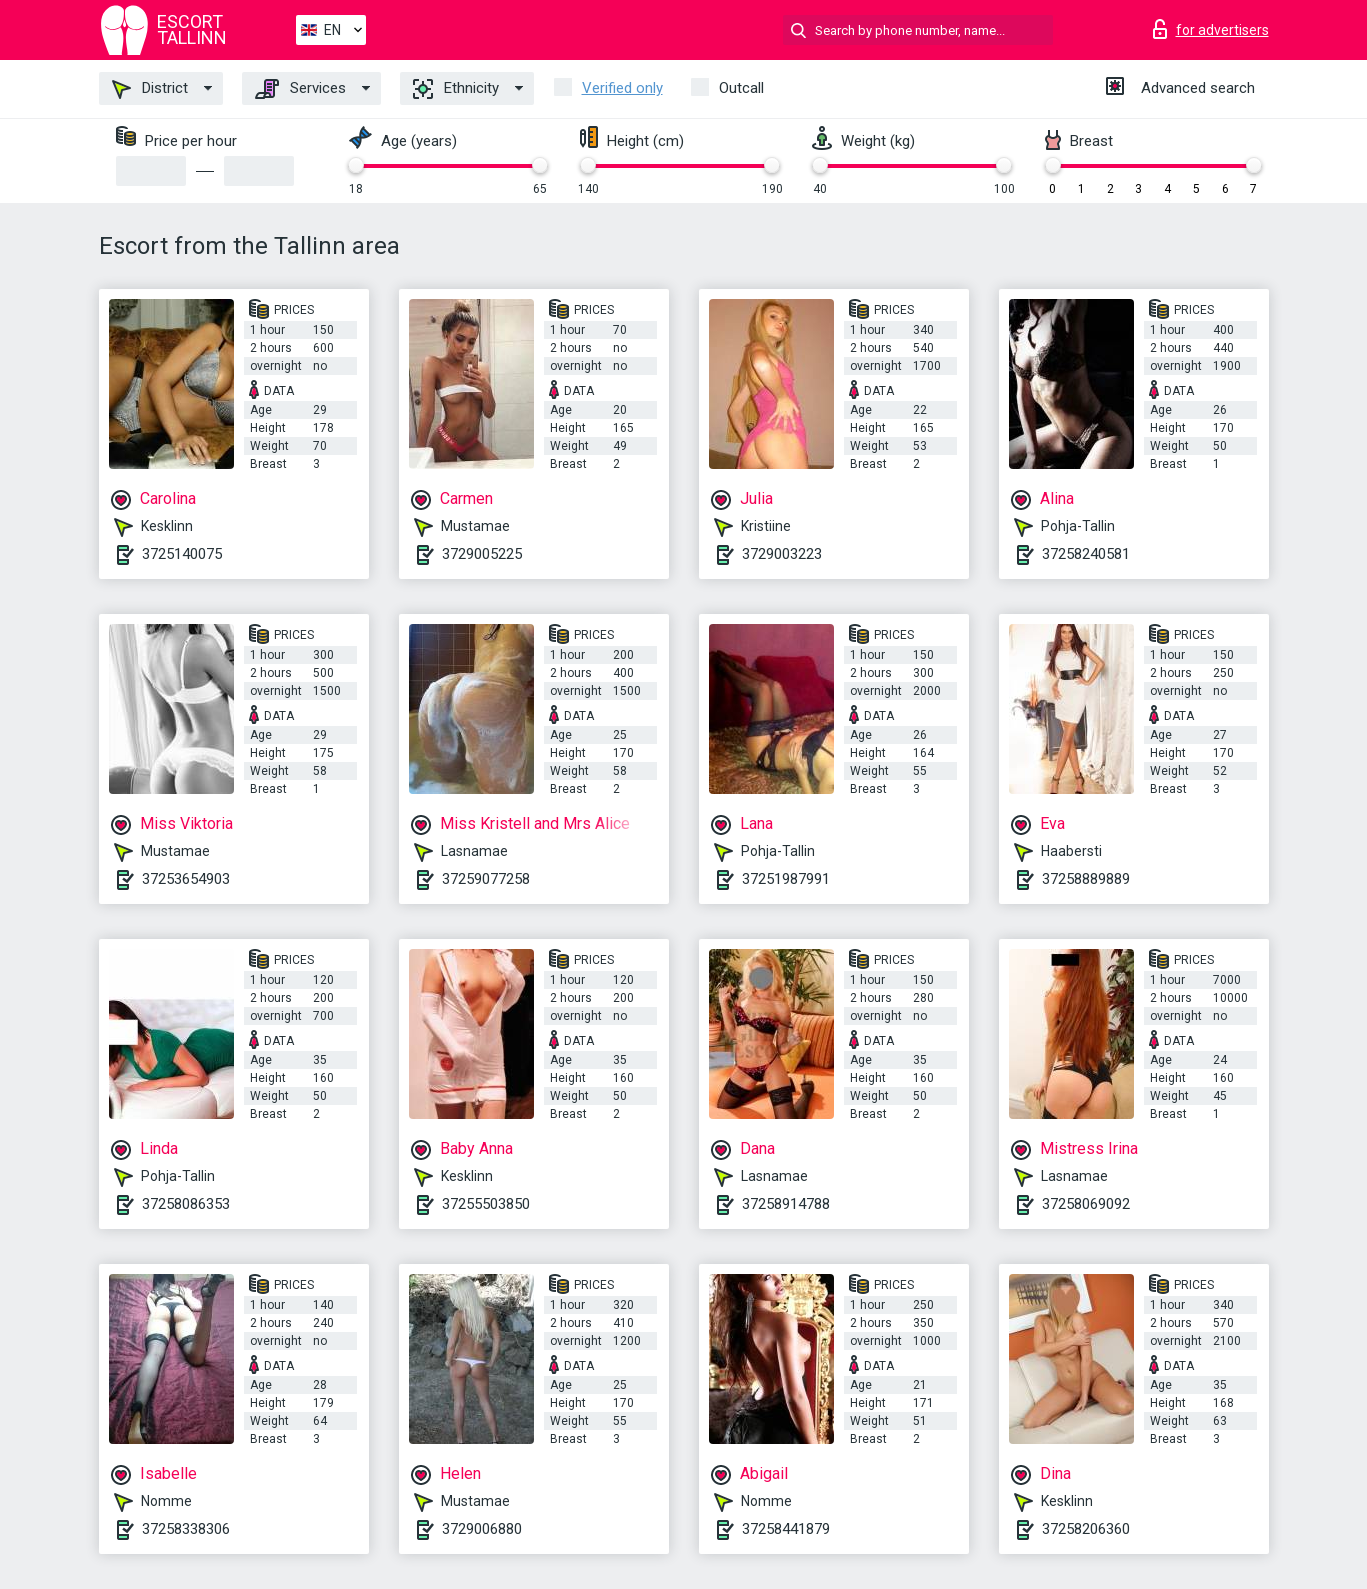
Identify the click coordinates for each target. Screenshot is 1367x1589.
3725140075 (182, 554)
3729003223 (782, 554)
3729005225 (482, 554)
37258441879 (786, 1529)
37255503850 (486, 1204)
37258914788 (786, 1204)
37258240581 (1086, 554)
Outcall (741, 88)
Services (300, 89)
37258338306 (186, 1529)
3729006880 (482, 1529)
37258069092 (1086, 1204)
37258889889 (1086, 879)
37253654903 (186, 879)
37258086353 (186, 1204)
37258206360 (1086, 1529)
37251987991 (786, 879)
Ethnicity (456, 89)
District (150, 89)
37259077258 (486, 879)
